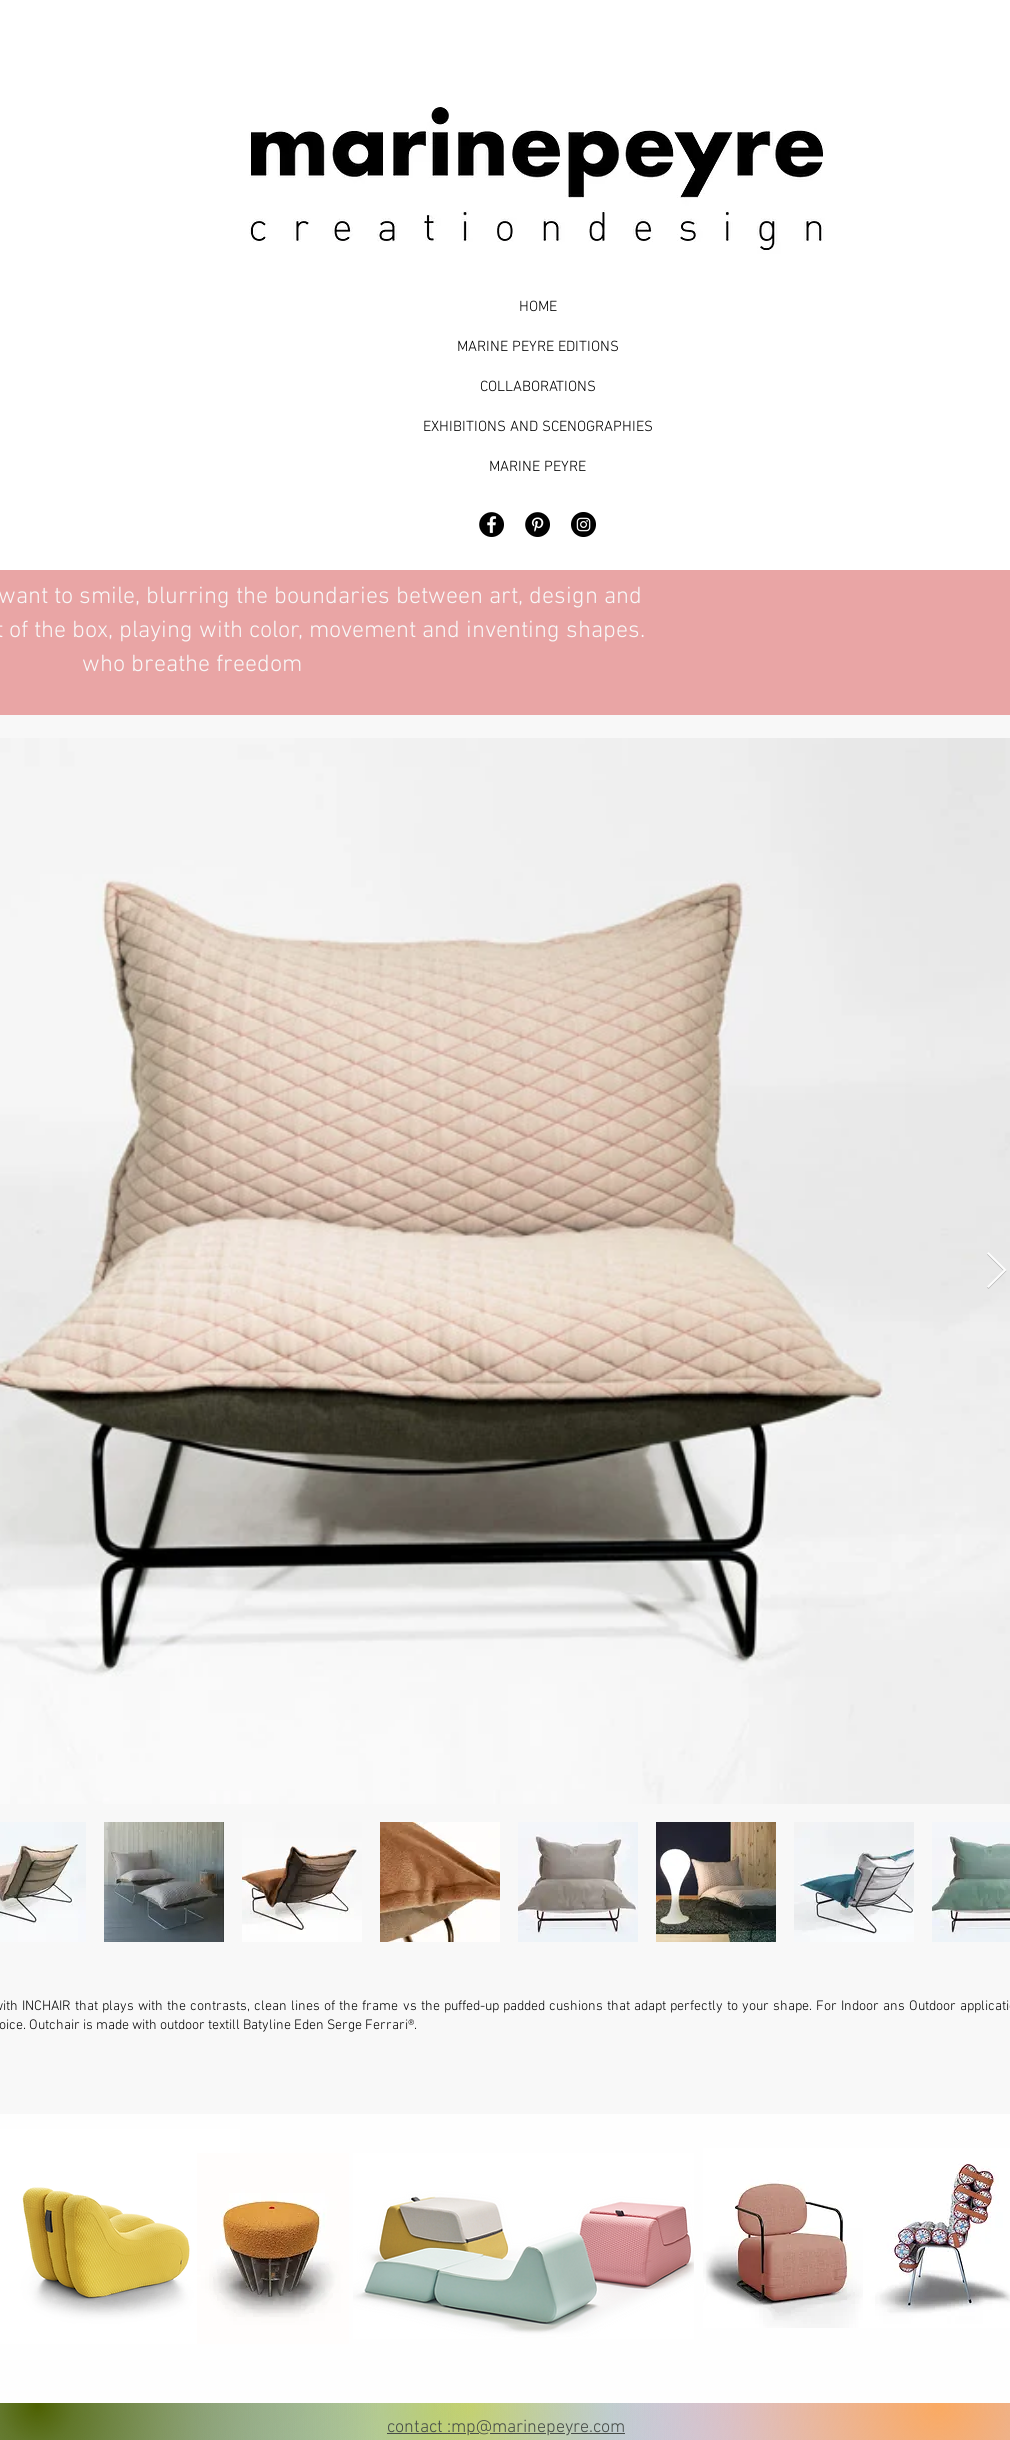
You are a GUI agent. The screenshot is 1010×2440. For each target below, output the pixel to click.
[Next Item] (996, 1271)
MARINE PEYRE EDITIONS (538, 347)
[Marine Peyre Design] (583, 524)
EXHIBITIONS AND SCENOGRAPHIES (537, 427)
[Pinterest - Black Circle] (537, 524)
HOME (538, 307)
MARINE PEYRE (537, 467)
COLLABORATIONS (538, 387)
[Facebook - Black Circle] (491, 524)
